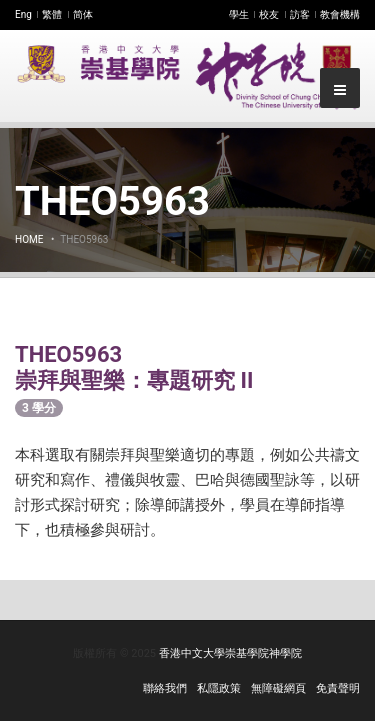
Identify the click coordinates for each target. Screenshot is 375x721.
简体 (83, 14)
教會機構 (340, 14)
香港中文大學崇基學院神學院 (230, 653)
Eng (23, 14)
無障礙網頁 (278, 688)
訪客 (300, 14)
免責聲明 (338, 688)
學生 (239, 14)
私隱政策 (219, 688)
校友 (269, 14)
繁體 (52, 14)
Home (29, 239)
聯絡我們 (165, 688)
